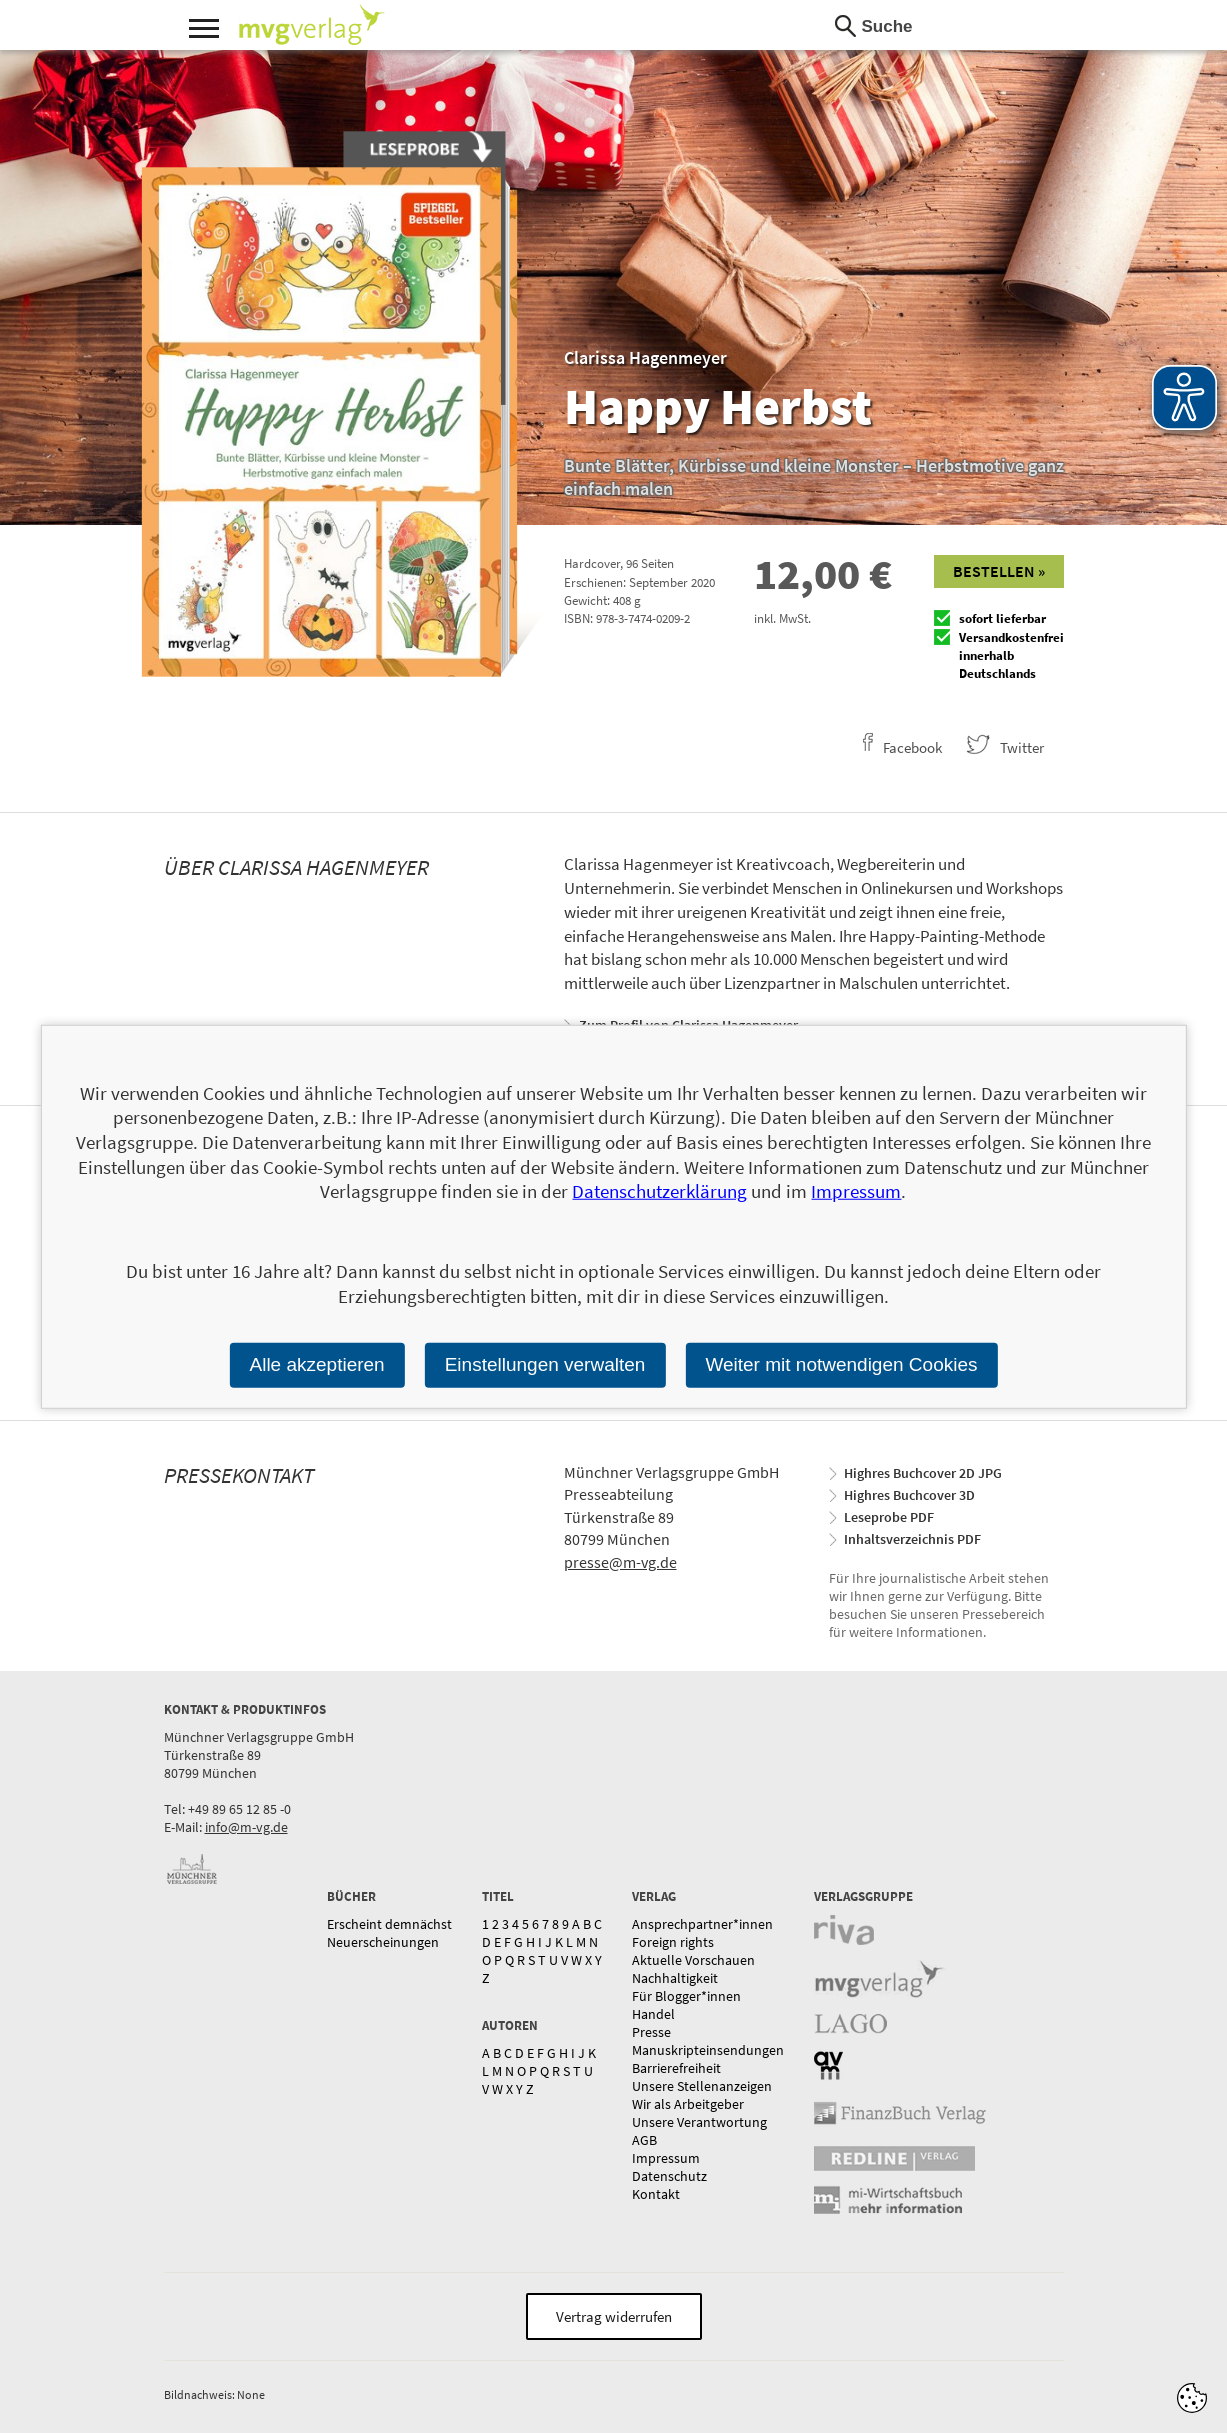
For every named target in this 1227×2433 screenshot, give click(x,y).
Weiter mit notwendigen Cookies (841, 1364)
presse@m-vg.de (620, 1562)
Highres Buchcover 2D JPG (923, 1473)
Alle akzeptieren (316, 1364)
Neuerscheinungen (383, 1942)
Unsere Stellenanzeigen (702, 2086)
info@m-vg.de (246, 1827)
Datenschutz (669, 2176)
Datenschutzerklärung (659, 1191)
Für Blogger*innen (686, 1996)
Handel (653, 2014)
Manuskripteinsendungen (708, 2050)
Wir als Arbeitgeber (688, 2104)
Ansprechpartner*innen (702, 1924)
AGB (644, 2140)
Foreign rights (673, 1942)
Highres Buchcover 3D (909, 1495)
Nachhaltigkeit (675, 1978)
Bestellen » (999, 571)
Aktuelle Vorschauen (693, 1960)
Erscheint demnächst (389, 1924)
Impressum (666, 2158)
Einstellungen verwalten (545, 1364)
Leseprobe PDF (889, 1517)
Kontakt (656, 2194)
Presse (651, 2032)
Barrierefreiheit (676, 2068)
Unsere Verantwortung (699, 2122)
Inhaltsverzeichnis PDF (912, 1539)
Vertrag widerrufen (614, 2316)
